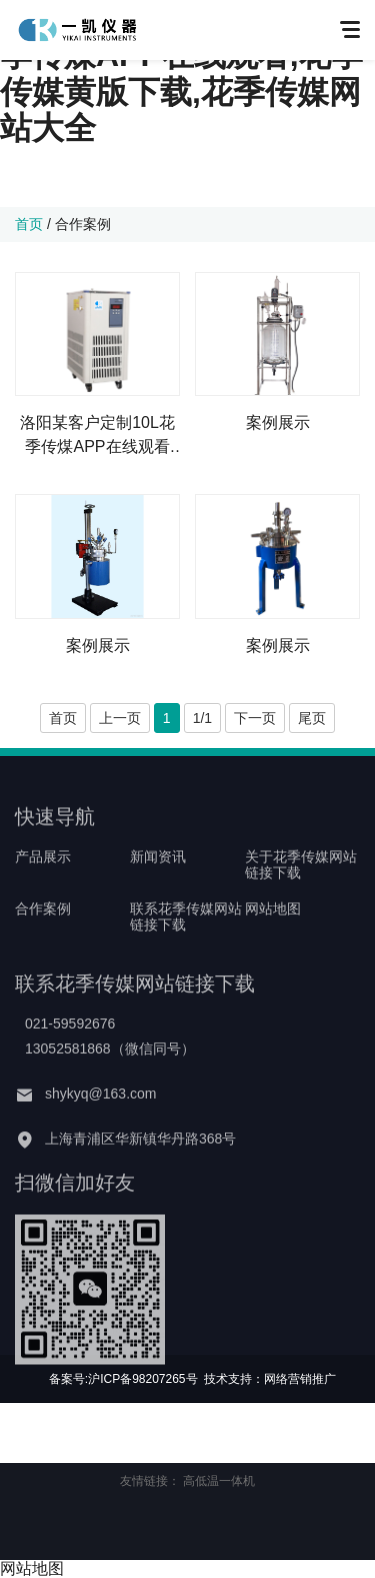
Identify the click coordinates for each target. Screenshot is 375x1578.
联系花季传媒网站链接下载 (186, 939)
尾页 (312, 718)
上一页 (120, 718)
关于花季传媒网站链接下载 (301, 887)
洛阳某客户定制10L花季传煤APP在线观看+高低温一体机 (97, 436)
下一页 (255, 718)
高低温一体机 (219, 1481)
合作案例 (83, 224)
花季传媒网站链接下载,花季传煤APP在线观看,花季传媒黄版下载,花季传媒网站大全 (181, 73)
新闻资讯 (158, 879)
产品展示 (43, 879)
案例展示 (278, 422)
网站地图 (273, 931)
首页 (29, 224)
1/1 (202, 718)
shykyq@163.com (100, 1116)
